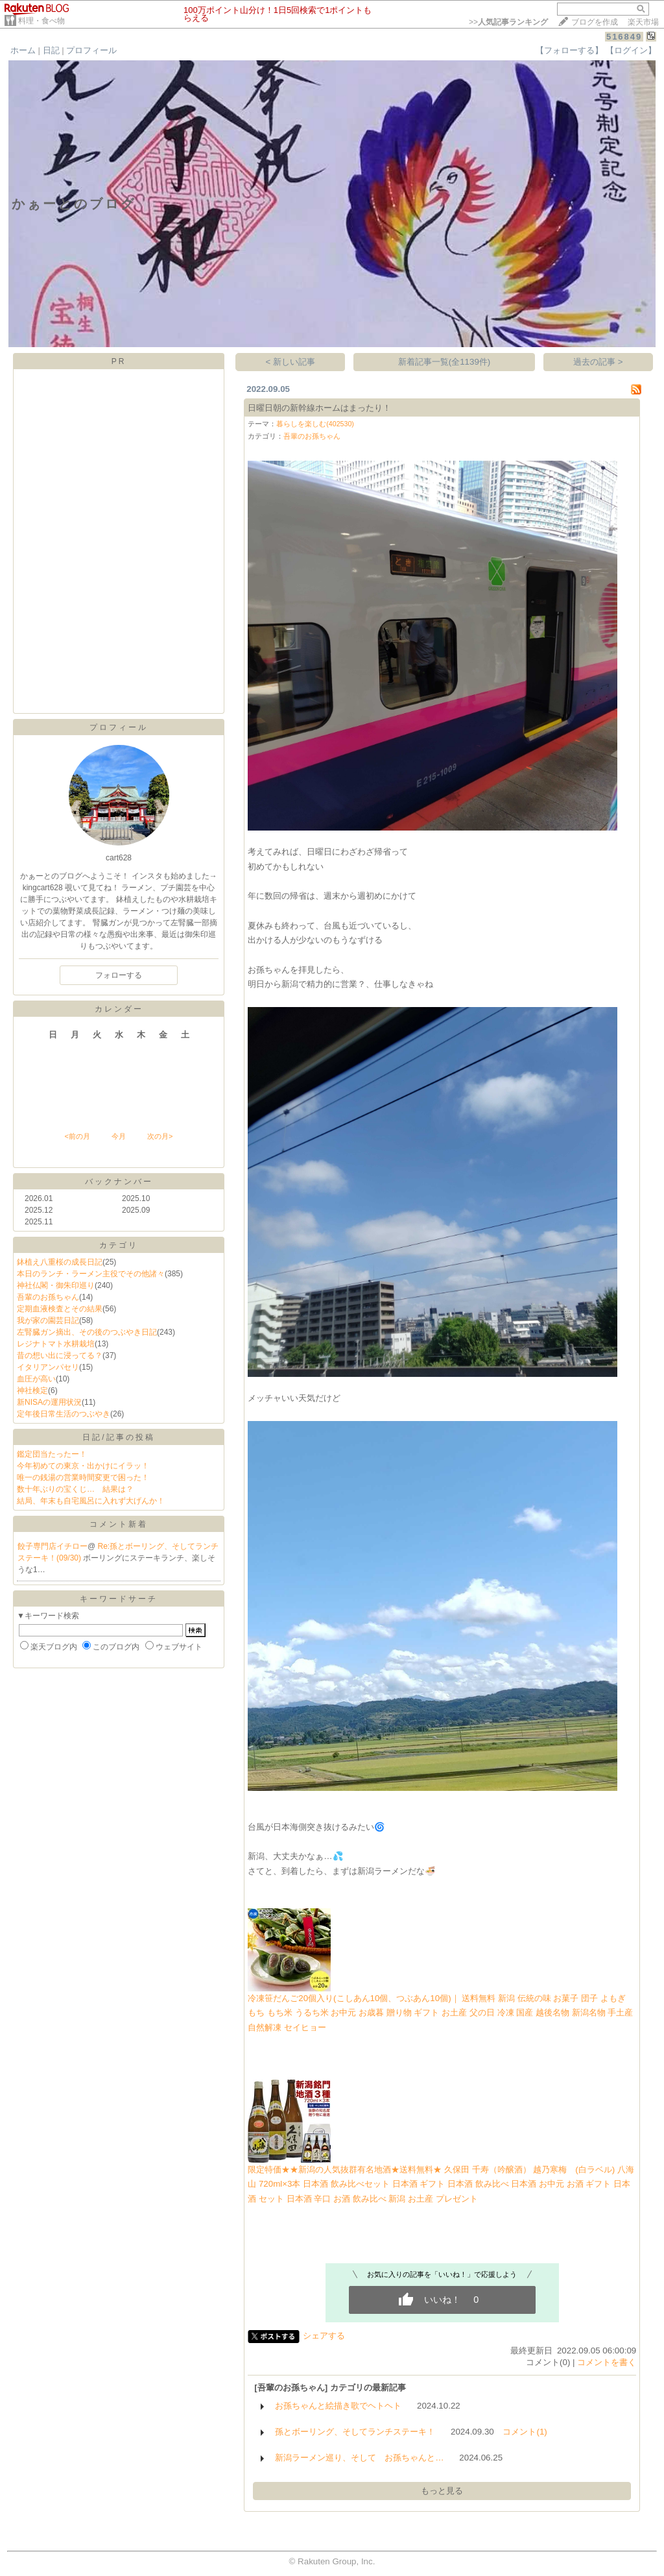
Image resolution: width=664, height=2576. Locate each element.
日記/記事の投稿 (118, 1437)
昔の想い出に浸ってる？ (59, 1355)
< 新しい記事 (291, 362)
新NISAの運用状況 (49, 1402)
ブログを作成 (594, 22)
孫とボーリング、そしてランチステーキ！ (355, 2431)
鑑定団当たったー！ (52, 1454)
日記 (51, 50)
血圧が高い (36, 1378)
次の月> (159, 1136)
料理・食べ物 (41, 20)
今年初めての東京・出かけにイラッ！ (83, 1465)
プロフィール (91, 50)
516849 (624, 37)
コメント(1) (525, 2431)
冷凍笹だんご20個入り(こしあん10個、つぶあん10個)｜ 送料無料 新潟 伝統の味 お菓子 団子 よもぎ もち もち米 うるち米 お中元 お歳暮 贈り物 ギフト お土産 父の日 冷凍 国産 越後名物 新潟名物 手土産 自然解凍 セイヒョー (440, 2012)
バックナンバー (119, 1181)
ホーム (23, 50)
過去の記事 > (598, 362)
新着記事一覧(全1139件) (444, 362)
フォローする (118, 975)
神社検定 (32, 1390)
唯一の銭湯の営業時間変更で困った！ (83, 1477)
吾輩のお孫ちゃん (48, 1297)
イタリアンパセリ (48, 1367)
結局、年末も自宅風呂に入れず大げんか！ (91, 1500)
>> (508, 22)
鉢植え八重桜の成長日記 (59, 1262)
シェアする (324, 2335)
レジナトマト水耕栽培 (56, 1343)
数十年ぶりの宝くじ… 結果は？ (75, 1489)
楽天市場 (643, 22)
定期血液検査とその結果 (59, 1308)
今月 (119, 1136)
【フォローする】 (569, 50)
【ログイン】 (631, 50)
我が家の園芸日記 (48, 1320)
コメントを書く (606, 2362)
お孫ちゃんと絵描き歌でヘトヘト (338, 2406)
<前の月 (76, 1136)
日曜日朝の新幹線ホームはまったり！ (319, 408)
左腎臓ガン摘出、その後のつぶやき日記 (87, 1332)
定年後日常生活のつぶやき (63, 1413)
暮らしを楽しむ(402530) (315, 424)
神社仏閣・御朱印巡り (56, 1285)
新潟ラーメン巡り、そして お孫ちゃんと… (359, 2457)
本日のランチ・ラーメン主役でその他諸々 (91, 1273)
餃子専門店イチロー (53, 1546)
